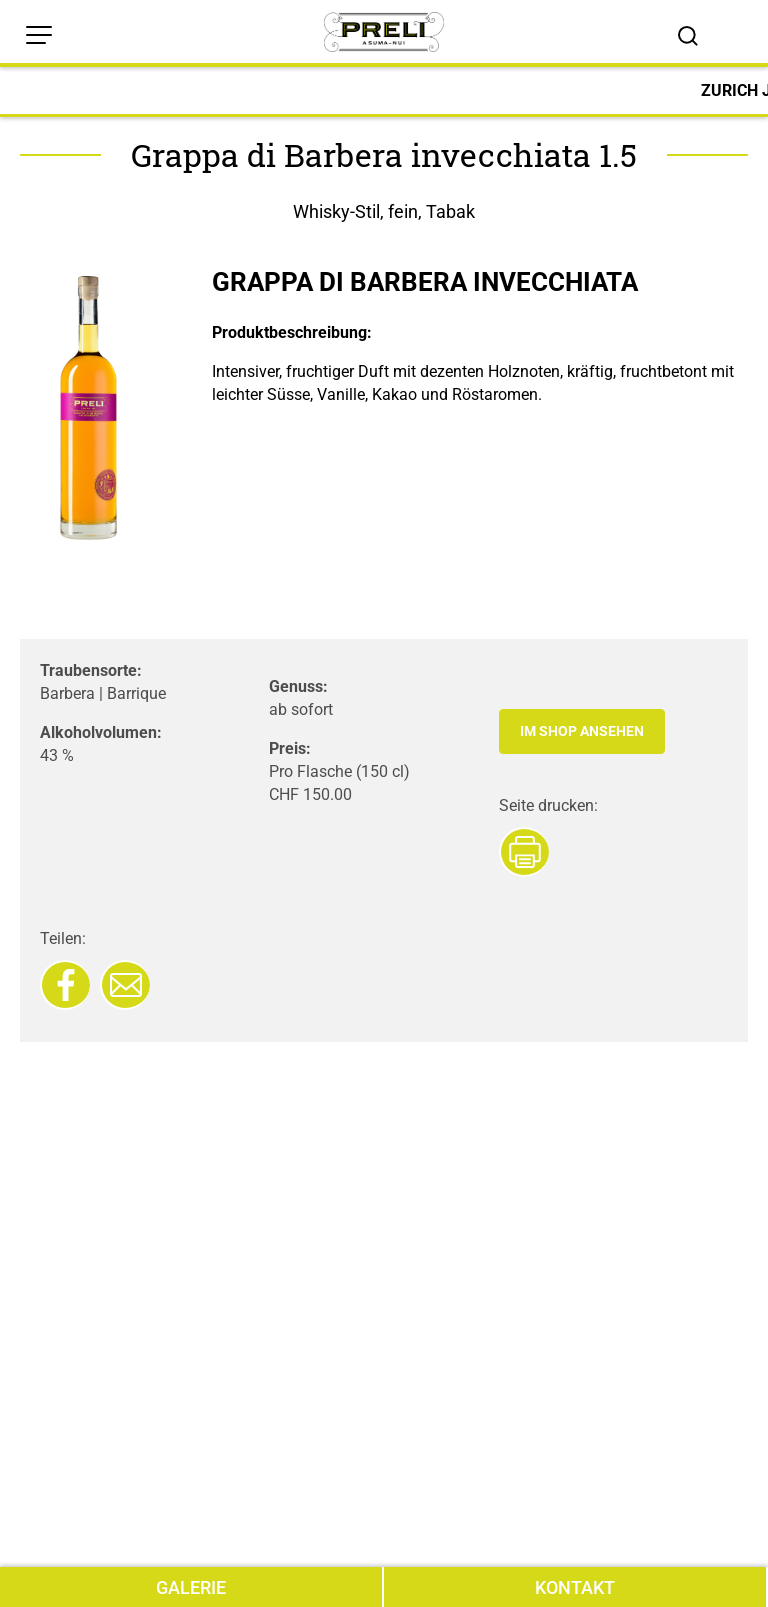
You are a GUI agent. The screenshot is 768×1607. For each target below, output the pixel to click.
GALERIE (191, 1587)
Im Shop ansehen (582, 731)
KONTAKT (575, 1587)
